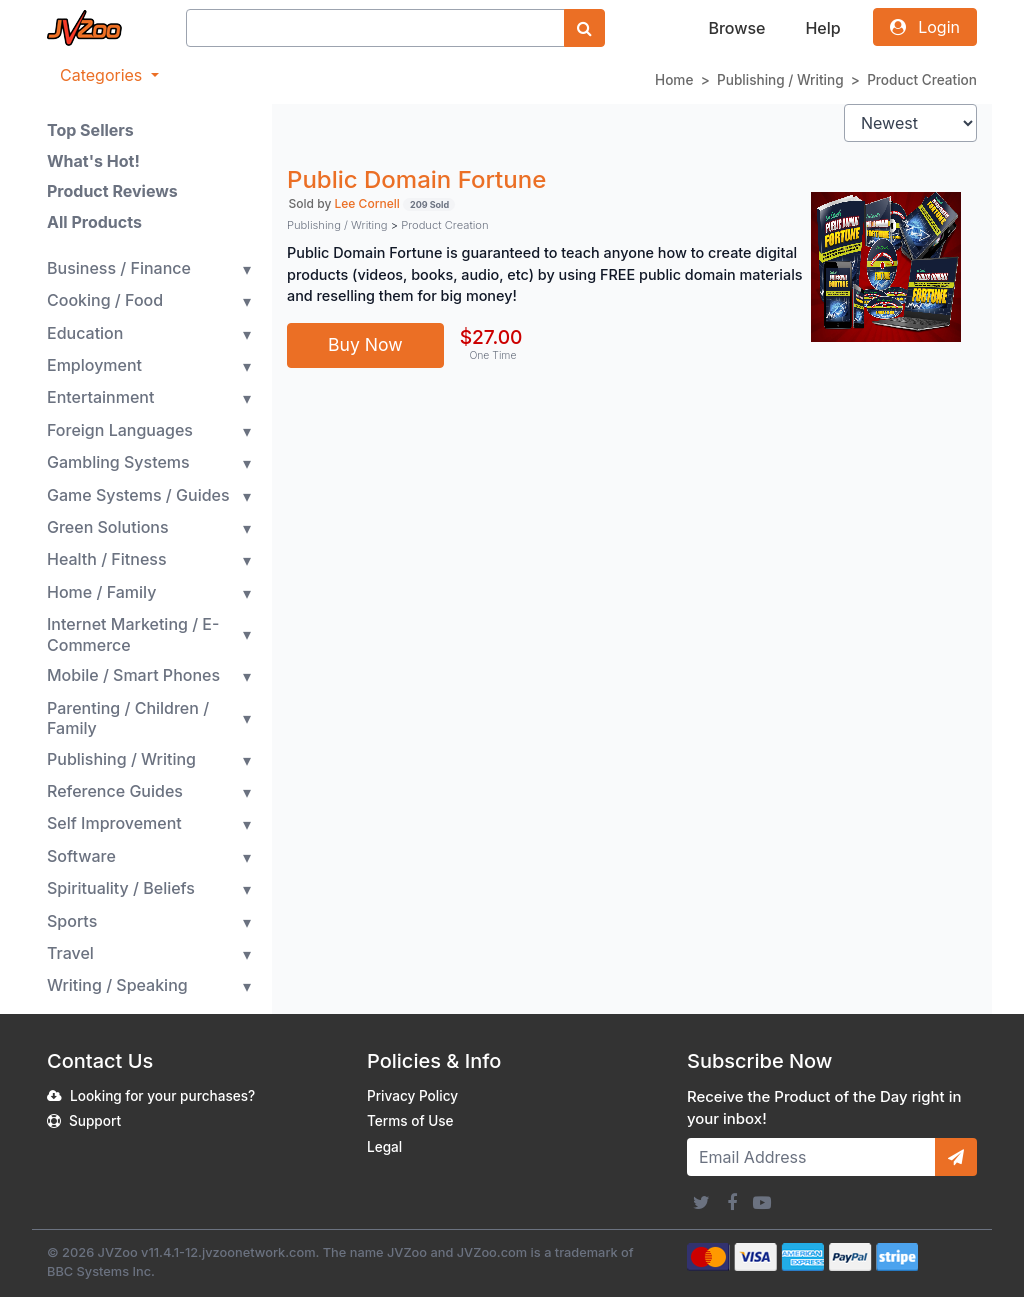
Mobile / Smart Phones (133, 675)
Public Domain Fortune (416, 179)
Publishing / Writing (780, 80)
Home (674, 80)
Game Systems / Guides (138, 495)
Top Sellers (90, 130)
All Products (94, 222)
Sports (72, 921)
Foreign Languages (120, 430)
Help (822, 28)
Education (85, 333)
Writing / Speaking (117, 985)
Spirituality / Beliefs (121, 888)
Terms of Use (410, 1121)
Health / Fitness (107, 559)
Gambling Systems (118, 462)
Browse (736, 28)
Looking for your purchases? (162, 1096)
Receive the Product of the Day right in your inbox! (824, 1108)
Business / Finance (119, 268)
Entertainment (100, 397)
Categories (103, 75)
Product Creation (922, 80)
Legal (384, 1147)
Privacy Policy (412, 1096)
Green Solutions (108, 527)
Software (81, 856)
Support (95, 1121)
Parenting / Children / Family (128, 718)
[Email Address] (811, 1157)
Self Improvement (114, 823)
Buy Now (365, 344)
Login (925, 27)
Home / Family (101, 592)
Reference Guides (115, 791)
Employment (94, 365)
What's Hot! (93, 161)
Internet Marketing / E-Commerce (133, 634)
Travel (70, 953)
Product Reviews (112, 191)
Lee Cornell (367, 203)
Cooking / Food (105, 300)
